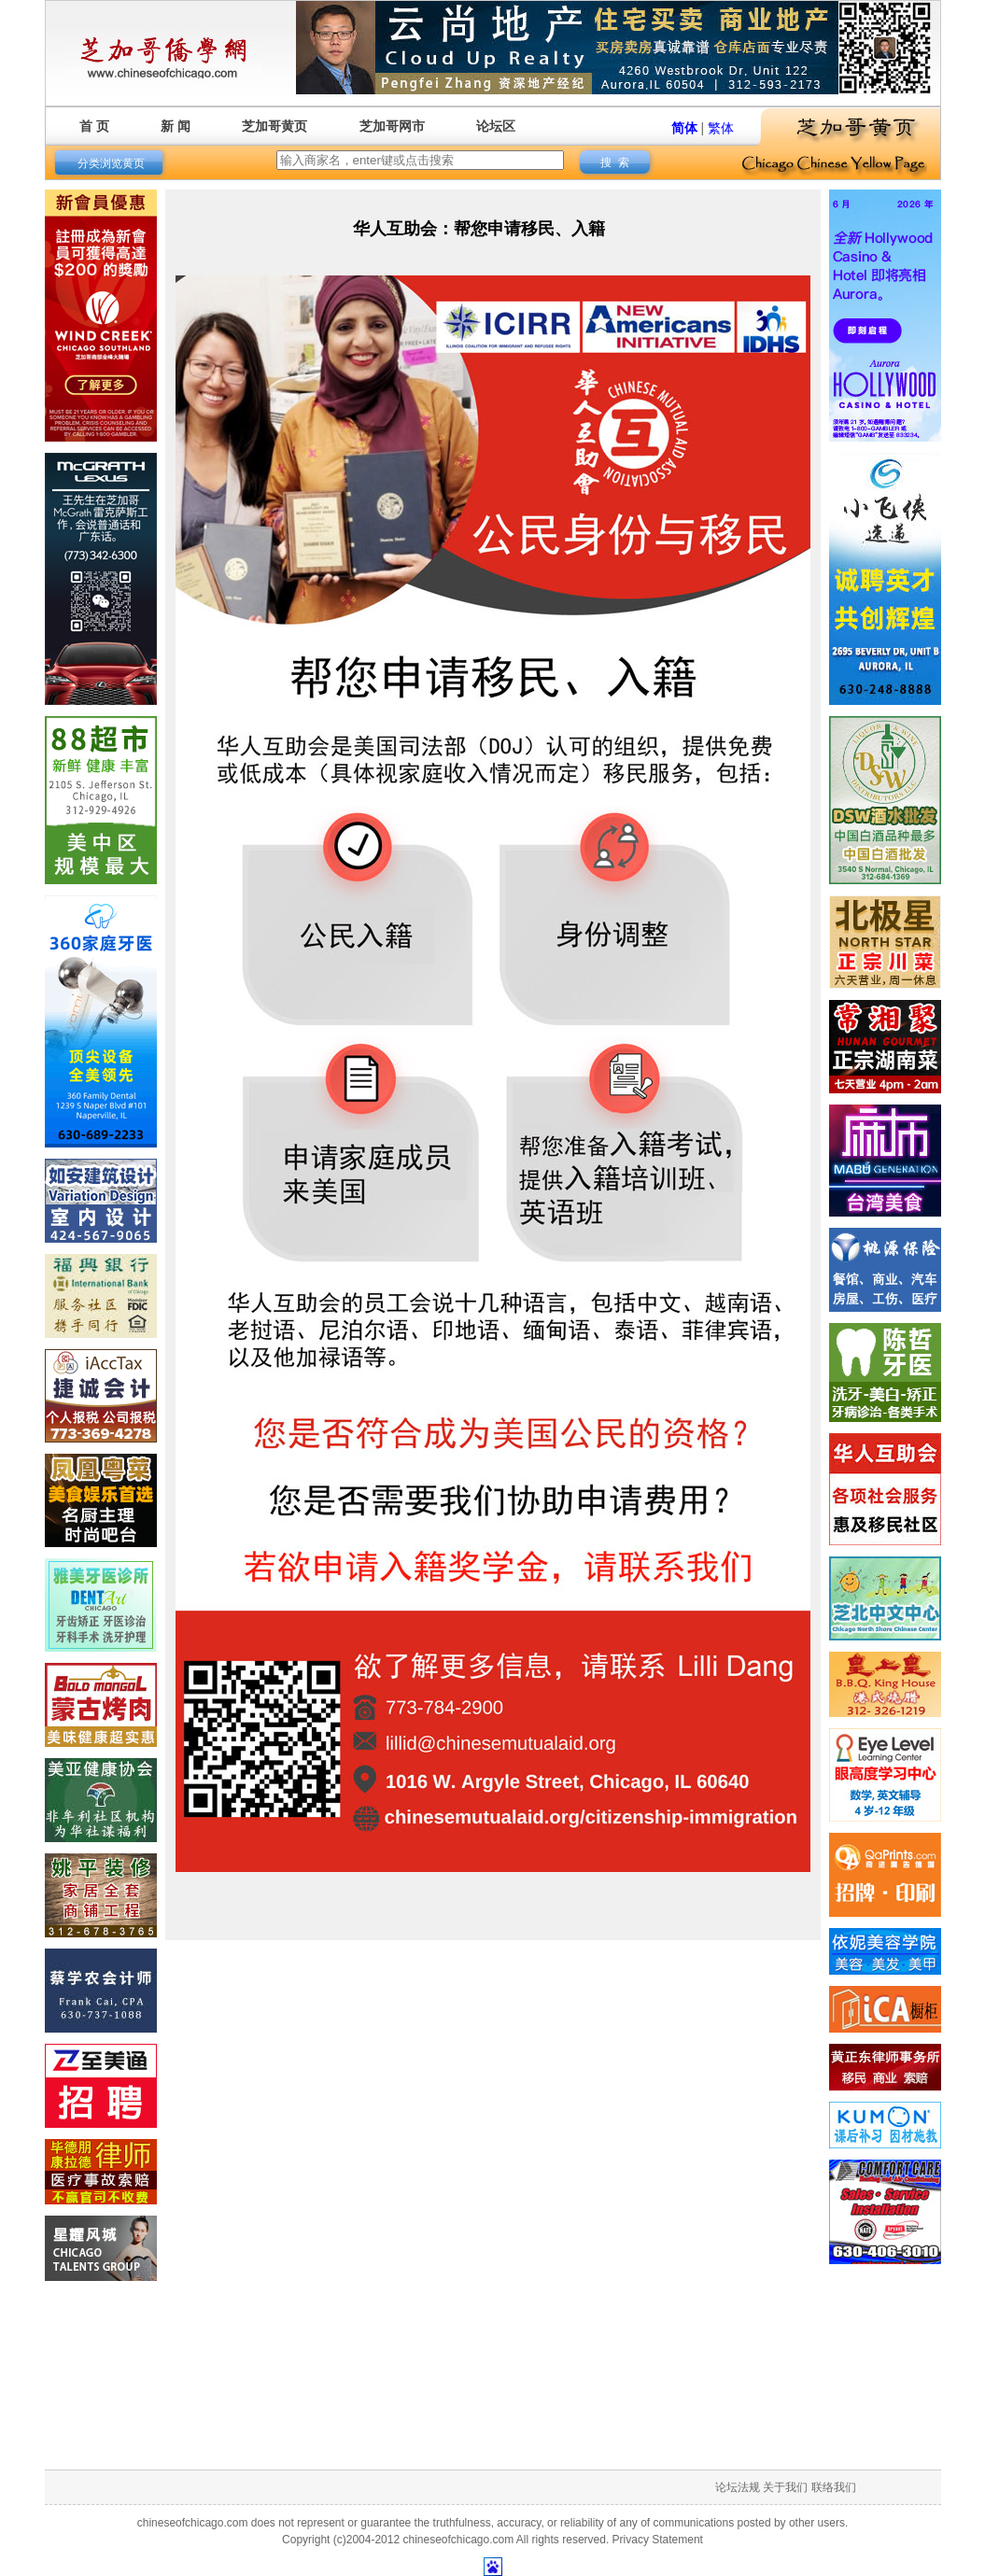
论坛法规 (737, 2487)
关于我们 (785, 2487)
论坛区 (495, 126)
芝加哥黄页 (274, 126)
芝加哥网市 (392, 126)
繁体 (721, 127)
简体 (684, 127)
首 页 (94, 126)
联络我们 (833, 2487)
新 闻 (175, 126)
